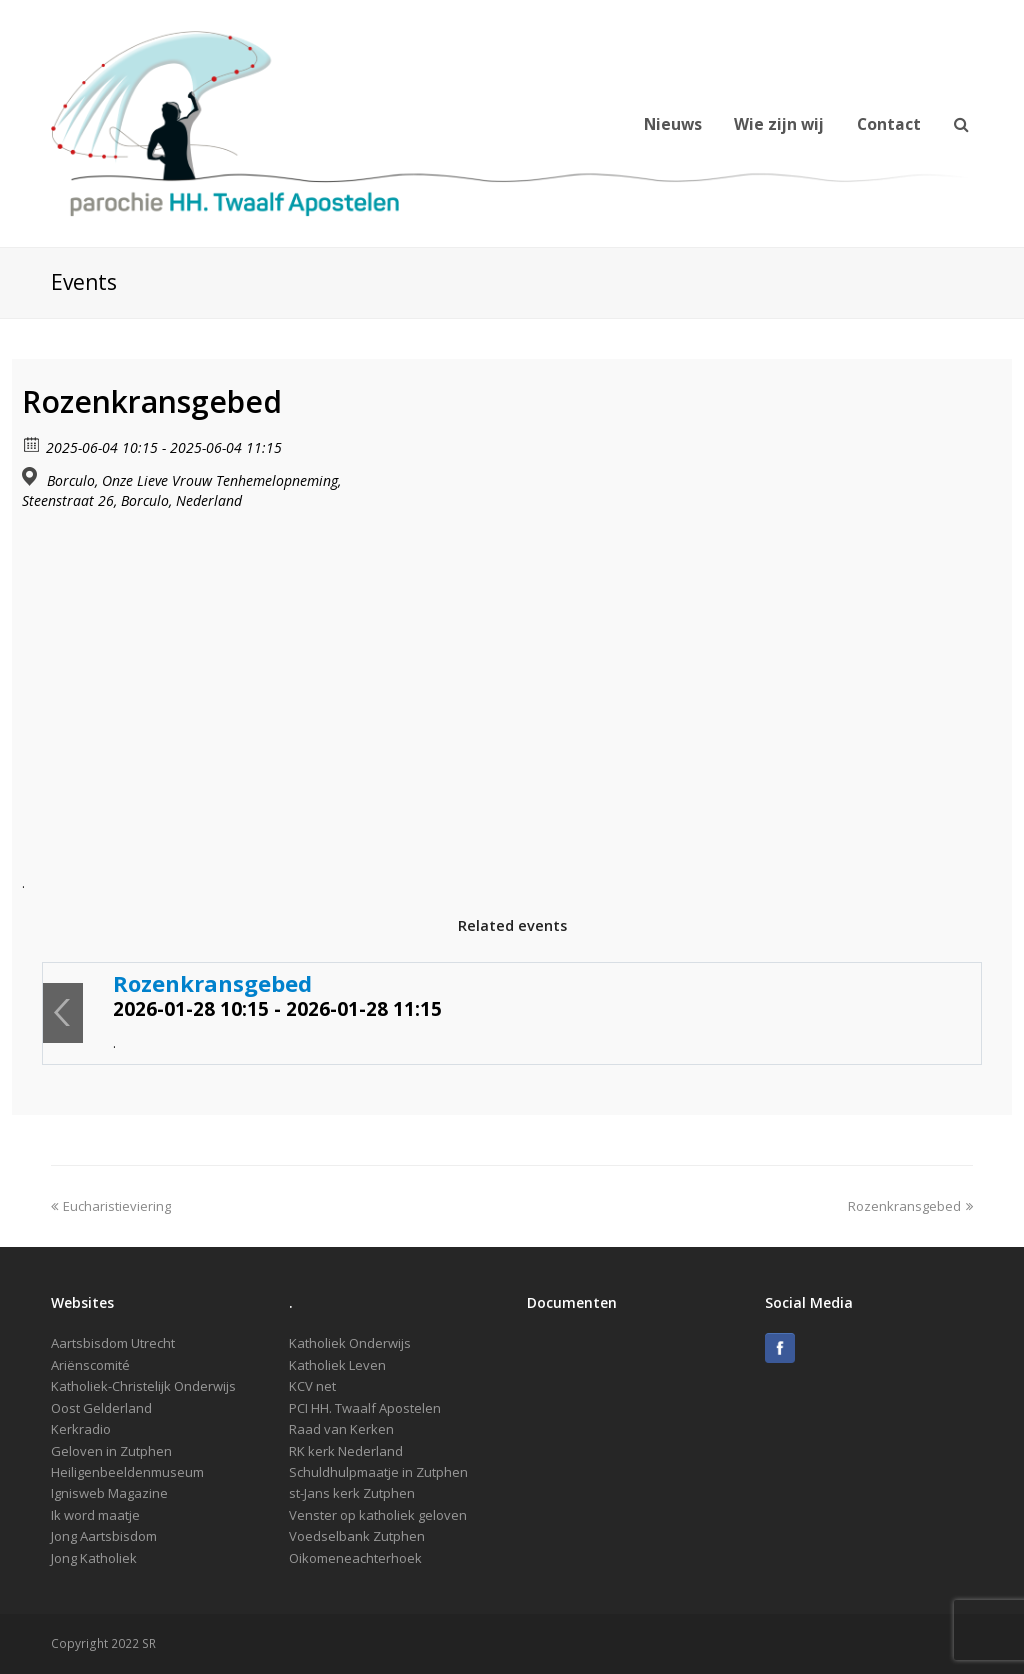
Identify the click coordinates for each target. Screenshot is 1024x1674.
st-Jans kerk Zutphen (352, 1493)
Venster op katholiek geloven (378, 1515)
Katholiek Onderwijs (350, 1343)
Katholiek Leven (337, 1365)
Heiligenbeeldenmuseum (127, 1472)
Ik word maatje (95, 1515)
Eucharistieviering (111, 1206)
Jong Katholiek (94, 1558)
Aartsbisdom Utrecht (113, 1343)
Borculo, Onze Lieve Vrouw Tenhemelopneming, (194, 481)
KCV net (312, 1386)
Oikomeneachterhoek (355, 1558)
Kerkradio (81, 1429)
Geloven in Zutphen (111, 1451)
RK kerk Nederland (346, 1451)
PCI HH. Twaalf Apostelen (365, 1408)
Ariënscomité (90, 1365)
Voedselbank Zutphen (357, 1536)
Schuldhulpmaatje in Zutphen (378, 1472)
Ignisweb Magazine (109, 1493)
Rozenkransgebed (212, 983)
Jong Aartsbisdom (104, 1536)
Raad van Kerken (341, 1429)
